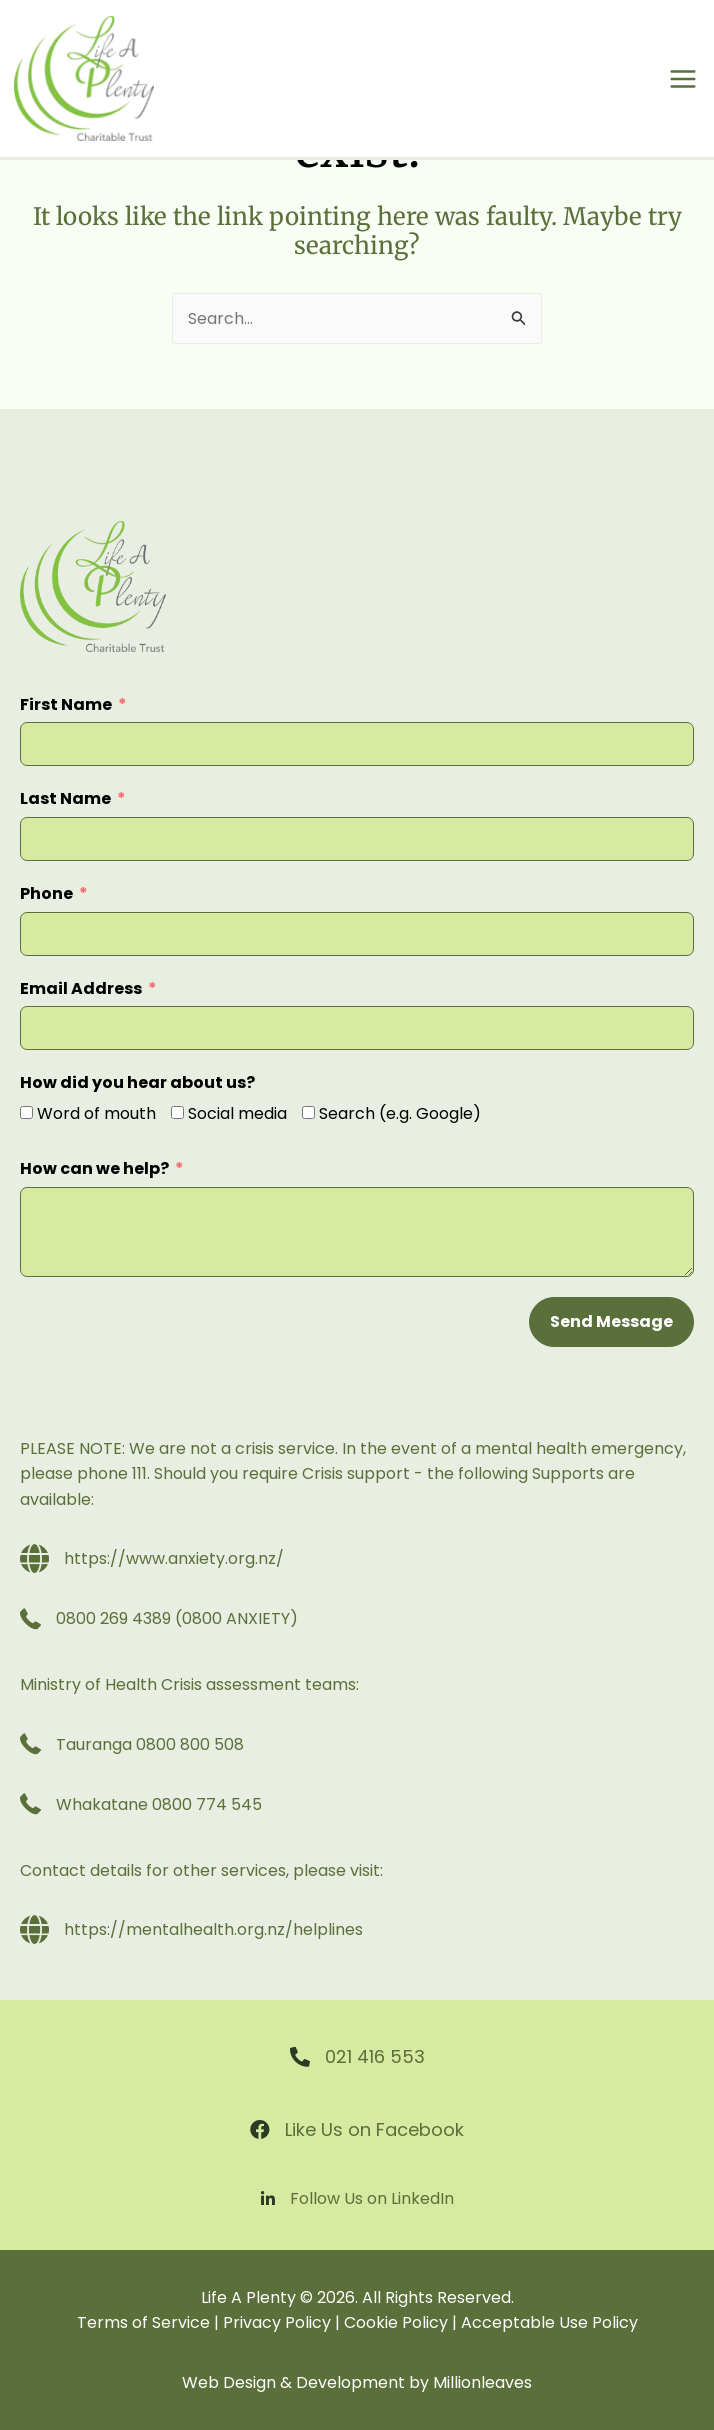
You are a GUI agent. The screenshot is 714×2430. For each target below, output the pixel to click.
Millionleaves (482, 2382)
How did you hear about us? (137, 1082)
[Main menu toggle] (683, 79)
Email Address (81, 988)
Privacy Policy (277, 2322)
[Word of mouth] (26, 1112)
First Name (66, 704)
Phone (46, 893)
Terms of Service (143, 2322)
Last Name (65, 798)
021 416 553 (375, 2056)
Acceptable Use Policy (549, 2322)
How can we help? (94, 1168)
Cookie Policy (396, 2322)
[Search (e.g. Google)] (308, 1112)
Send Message (611, 1321)
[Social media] (177, 1112)
